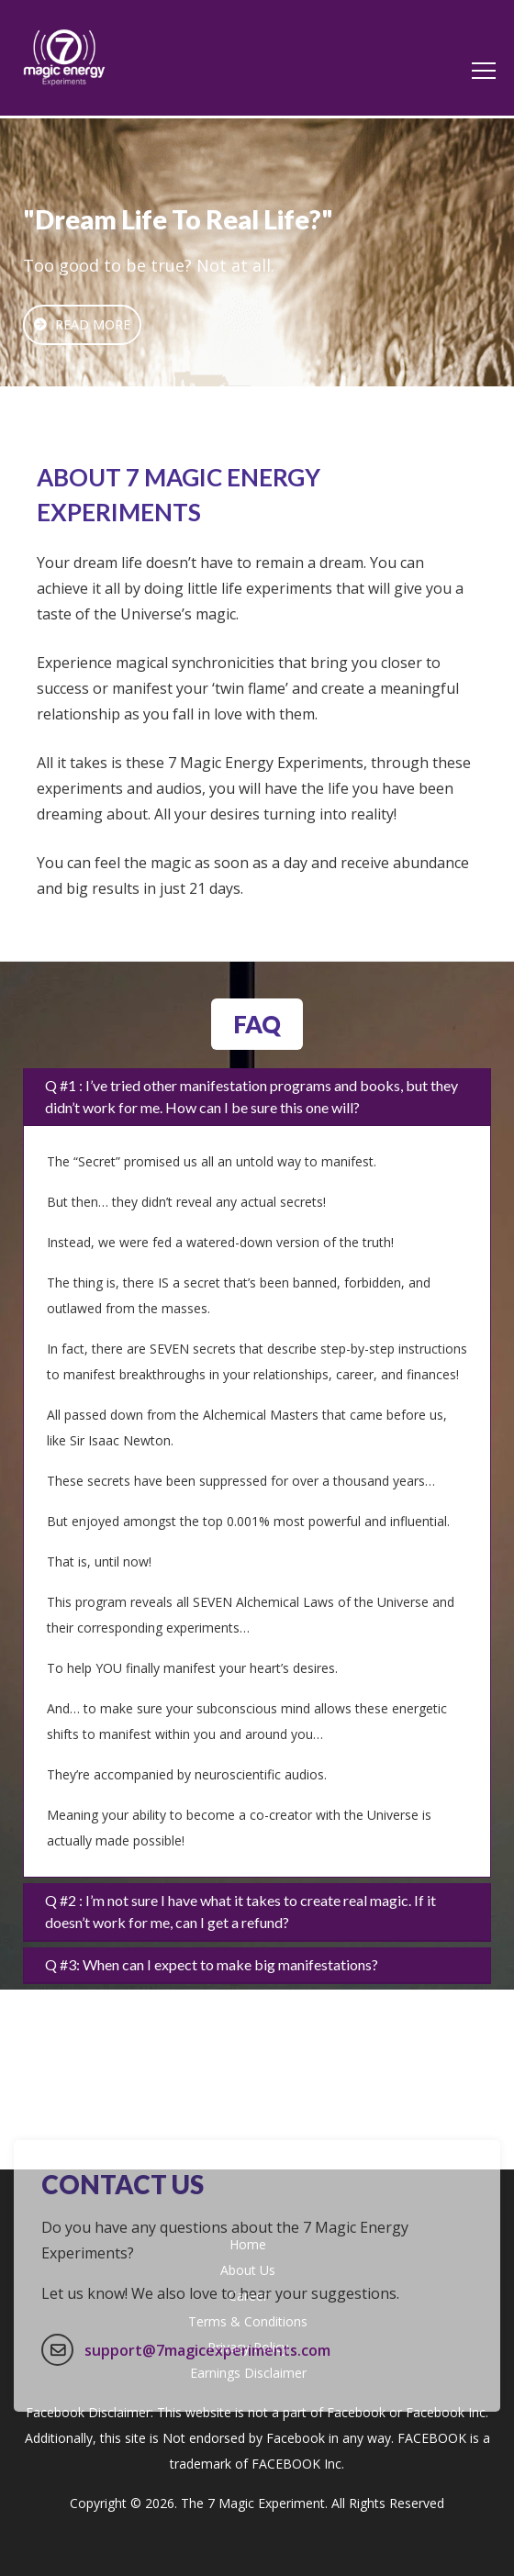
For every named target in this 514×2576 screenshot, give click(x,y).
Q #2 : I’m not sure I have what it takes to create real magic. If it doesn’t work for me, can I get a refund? (240, 1911)
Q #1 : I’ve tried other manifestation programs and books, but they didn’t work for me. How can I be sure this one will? (251, 1096)
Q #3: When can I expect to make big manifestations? (211, 1964)
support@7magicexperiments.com (207, 2414)
